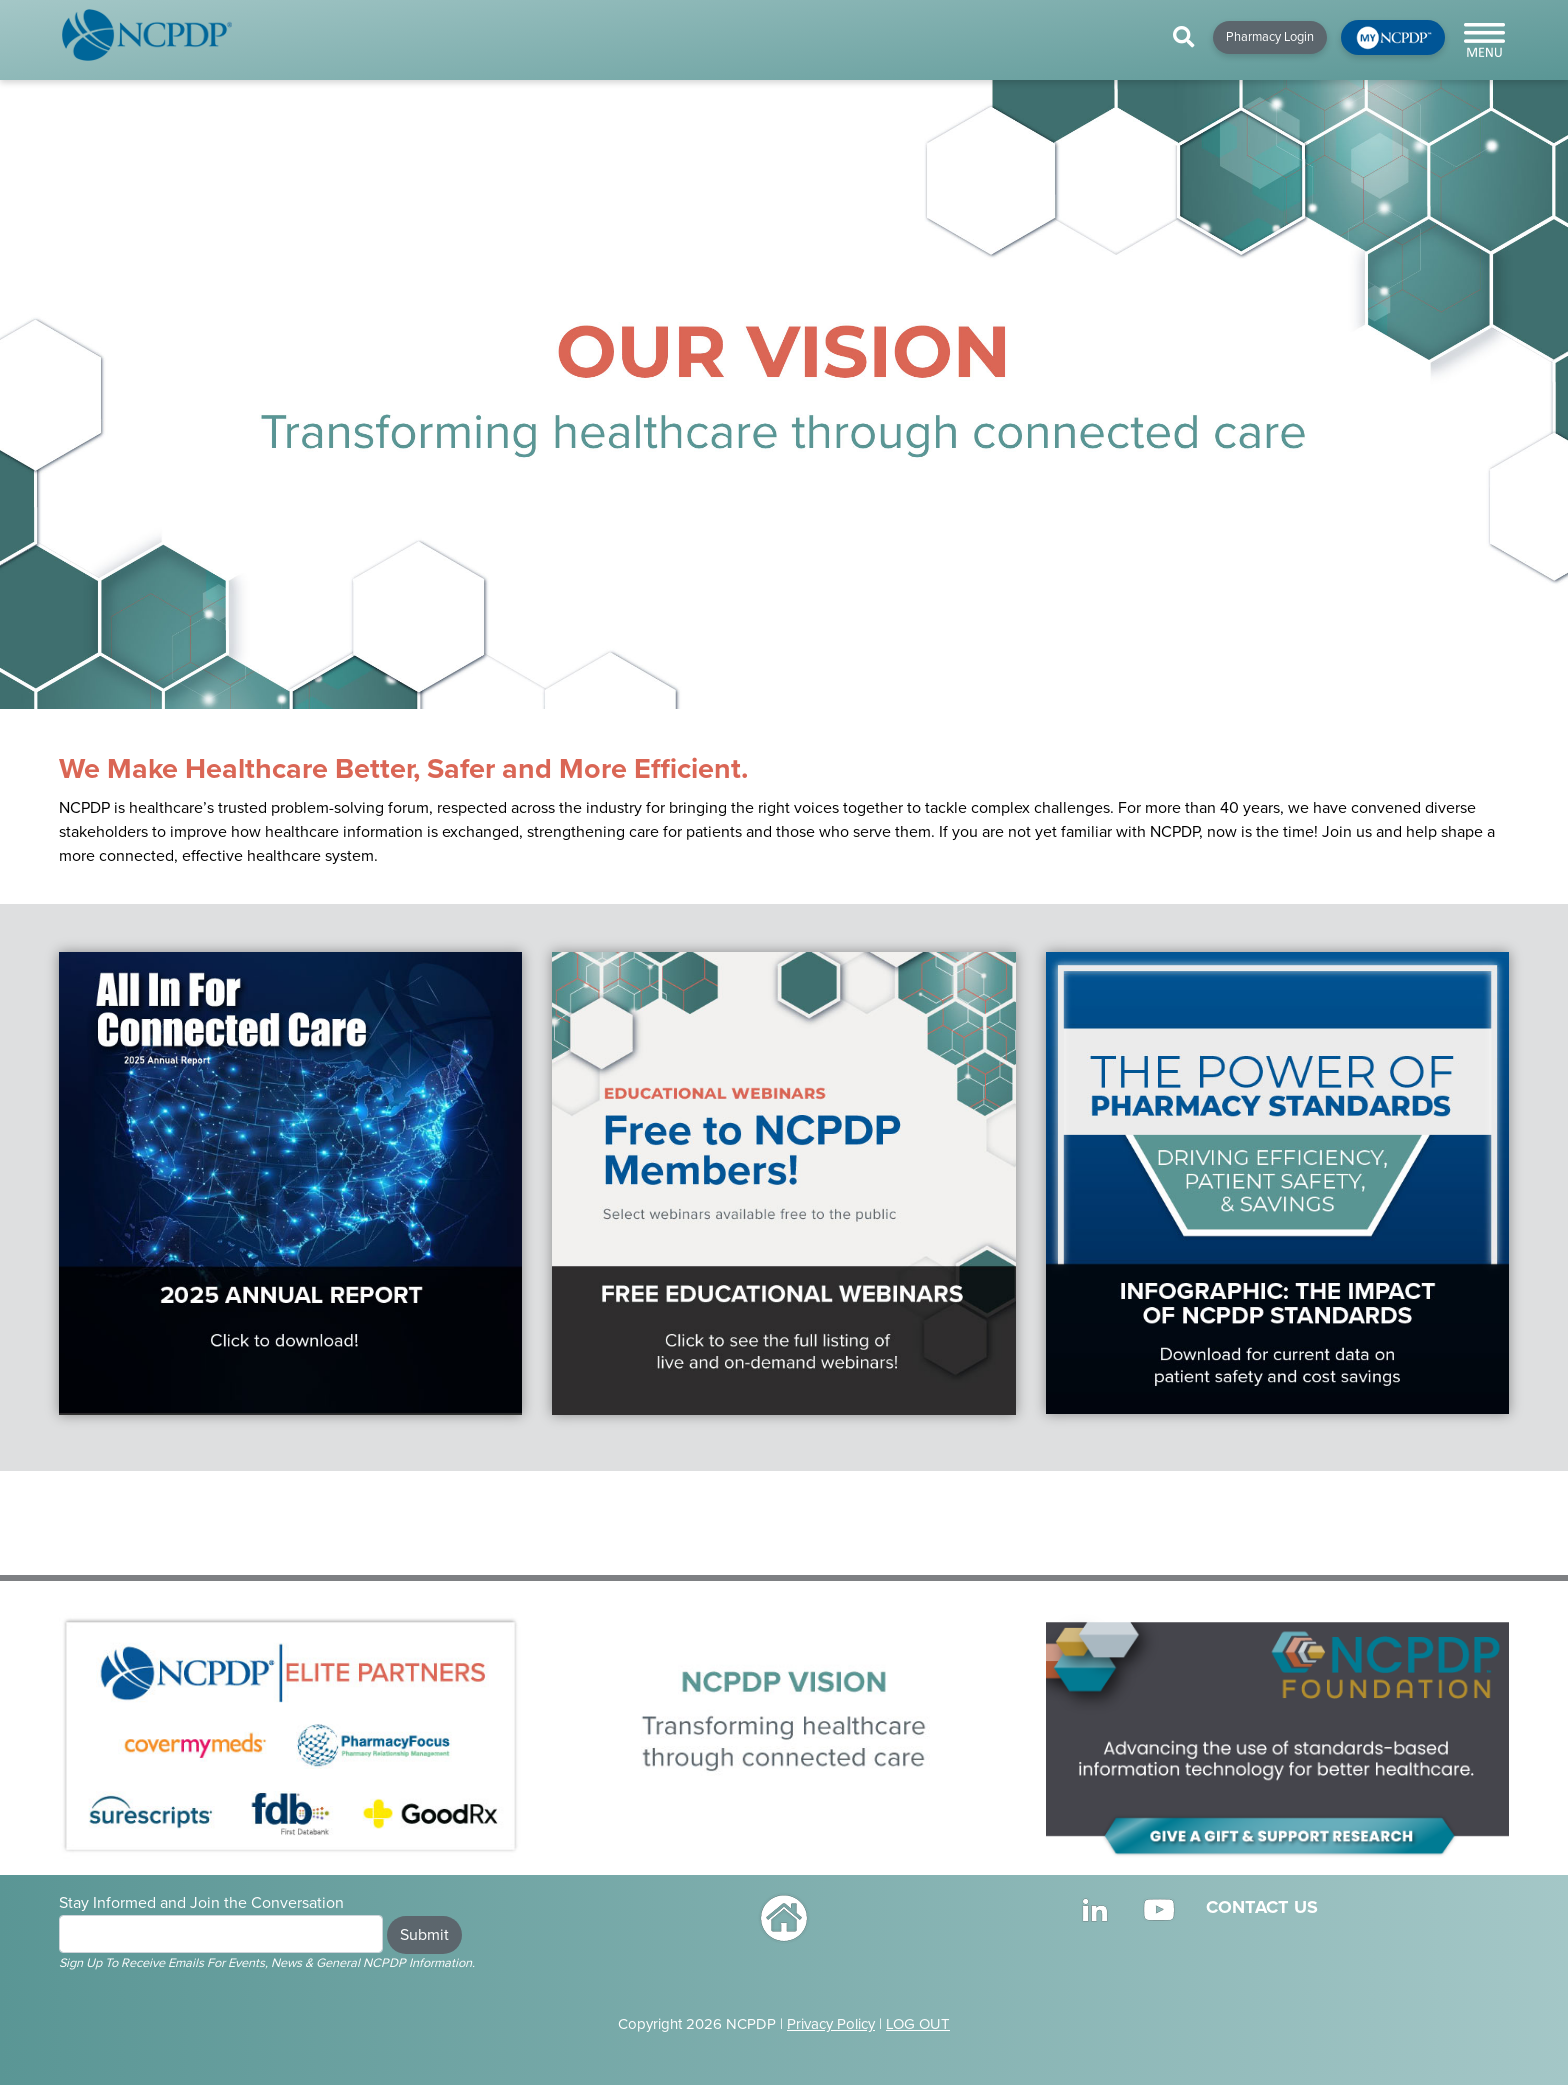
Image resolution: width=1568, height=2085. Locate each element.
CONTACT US (1262, 1907)
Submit (424, 1935)
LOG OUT (918, 2024)
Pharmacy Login (1270, 37)
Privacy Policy (831, 2024)
